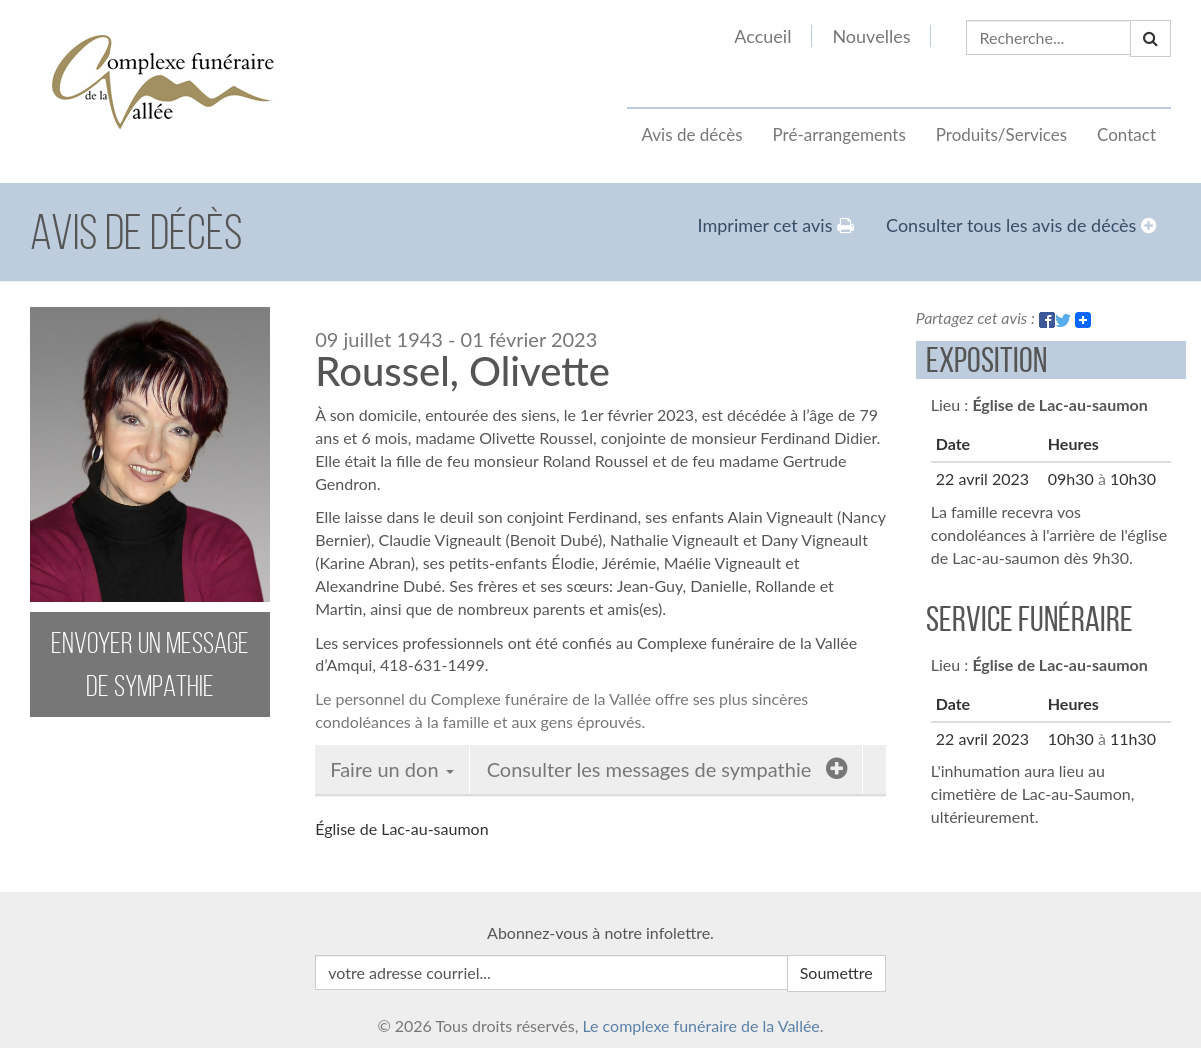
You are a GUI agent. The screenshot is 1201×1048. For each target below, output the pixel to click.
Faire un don (391, 769)
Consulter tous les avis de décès (1021, 225)
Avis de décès (692, 134)
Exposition (986, 360)
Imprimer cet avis (776, 225)
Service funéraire (1029, 619)
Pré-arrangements (839, 134)
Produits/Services (1001, 134)
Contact (1126, 134)
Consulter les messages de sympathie (667, 768)
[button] (1150, 38)
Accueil (762, 36)
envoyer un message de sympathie (150, 664)
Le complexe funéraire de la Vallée (700, 1025)
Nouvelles (871, 36)
